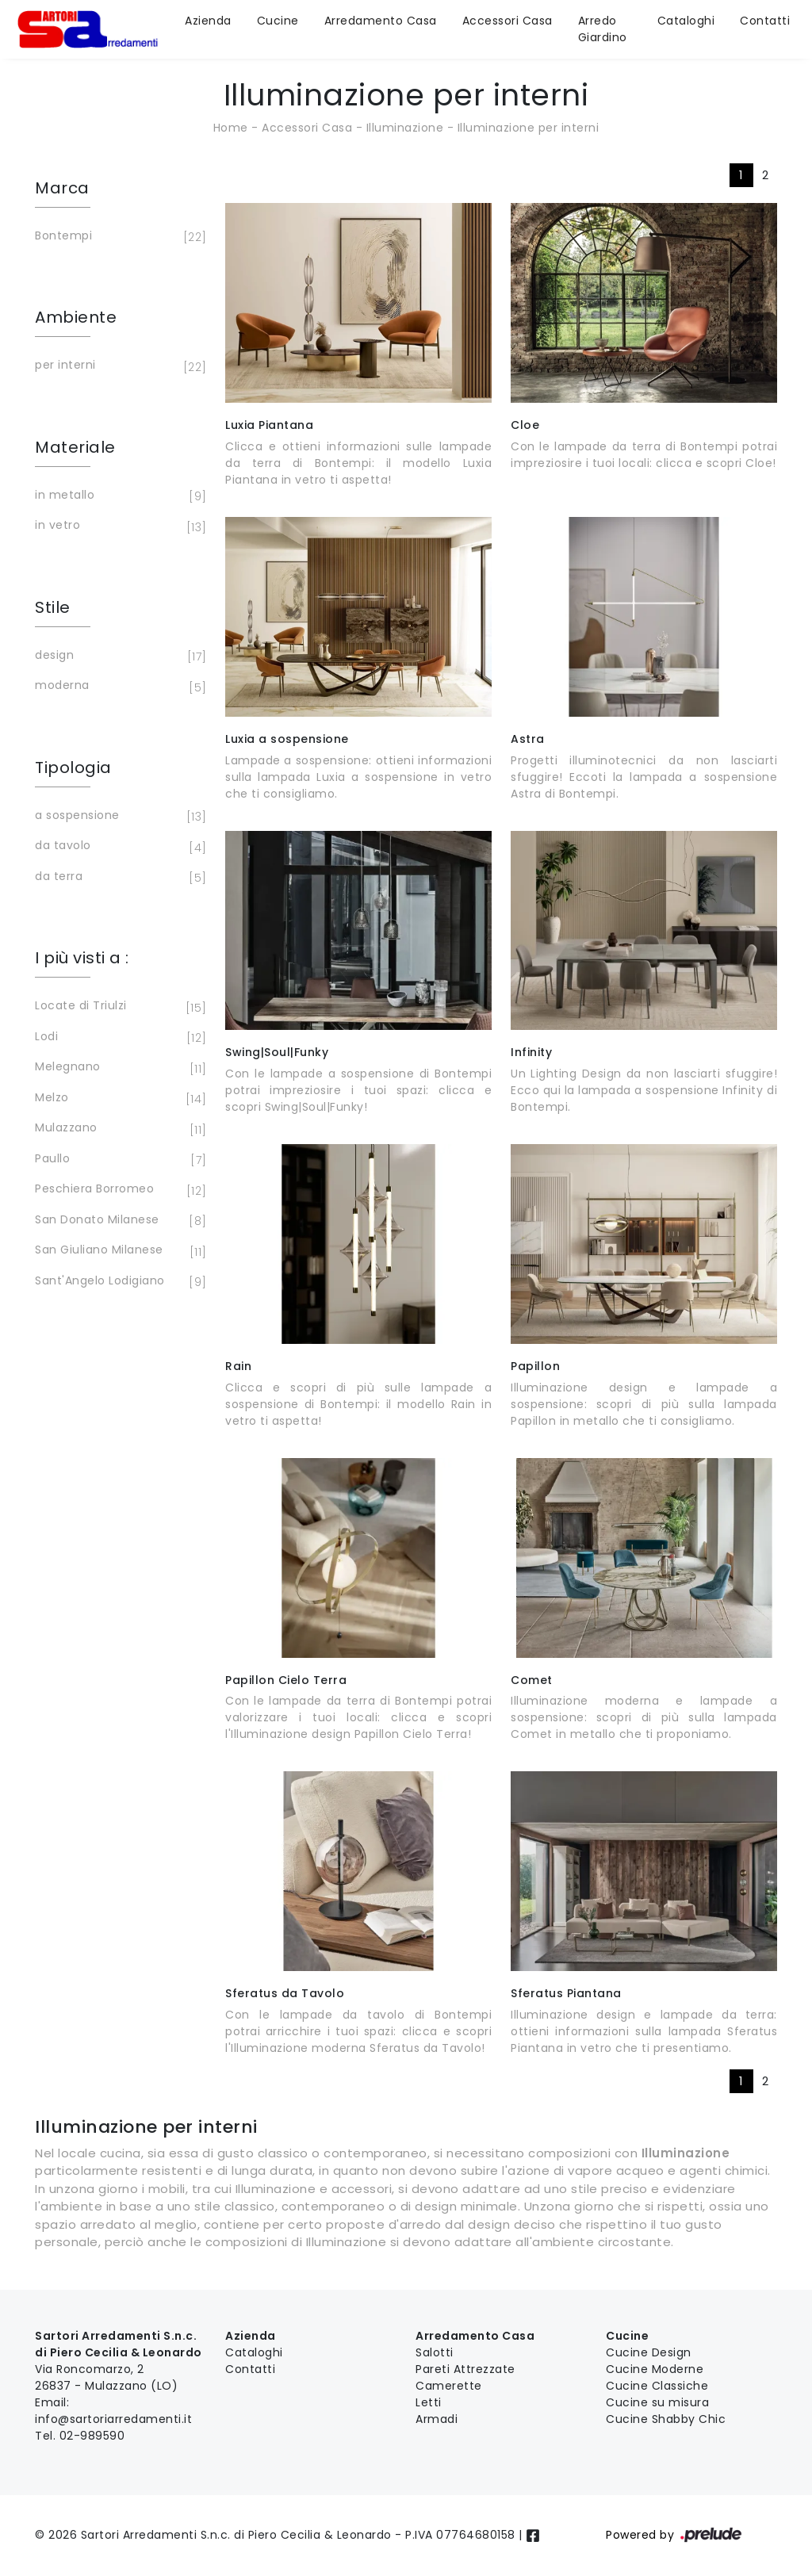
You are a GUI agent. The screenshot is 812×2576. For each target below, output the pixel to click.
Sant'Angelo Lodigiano (118, 1282)
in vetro (118, 526)
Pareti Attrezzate (465, 2369)
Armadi (437, 2419)
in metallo (118, 496)
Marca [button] (62, 188)
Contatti (765, 21)
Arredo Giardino (602, 29)
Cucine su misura (657, 2402)
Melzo (118, 1098)
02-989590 (92, 2436)
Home (230, 128)
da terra (118, 877)
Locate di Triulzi (118, 1006)
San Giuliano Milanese (118, 1251)
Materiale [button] (75, 447)
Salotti (435, 2352)
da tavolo (118, 846)
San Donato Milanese (118, 1221)
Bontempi (118, 237)
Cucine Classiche (657, 2386)
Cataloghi (686, 21)
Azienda (208, 21)
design (118, 656)
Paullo (118, 1159)
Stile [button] (53, 607)
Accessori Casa (507, 21)
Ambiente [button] (76, 317)
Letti (429, 2402)
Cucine (278, 21)
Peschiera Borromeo (118, 1190)
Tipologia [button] (73, 767)
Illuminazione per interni (528, 128)
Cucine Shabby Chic (666, 2419)
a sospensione (118, 816)
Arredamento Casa (380, 21)
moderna (118, 686)
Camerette (449, 2386)
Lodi (118, 1037)
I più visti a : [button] (82, 958)
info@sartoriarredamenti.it (113, 2419)
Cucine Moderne (654, 2369)
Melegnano (118, 1067)
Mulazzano (118, 1129)
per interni (118, 366)
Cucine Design (648, 2352)
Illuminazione (405, 128)
